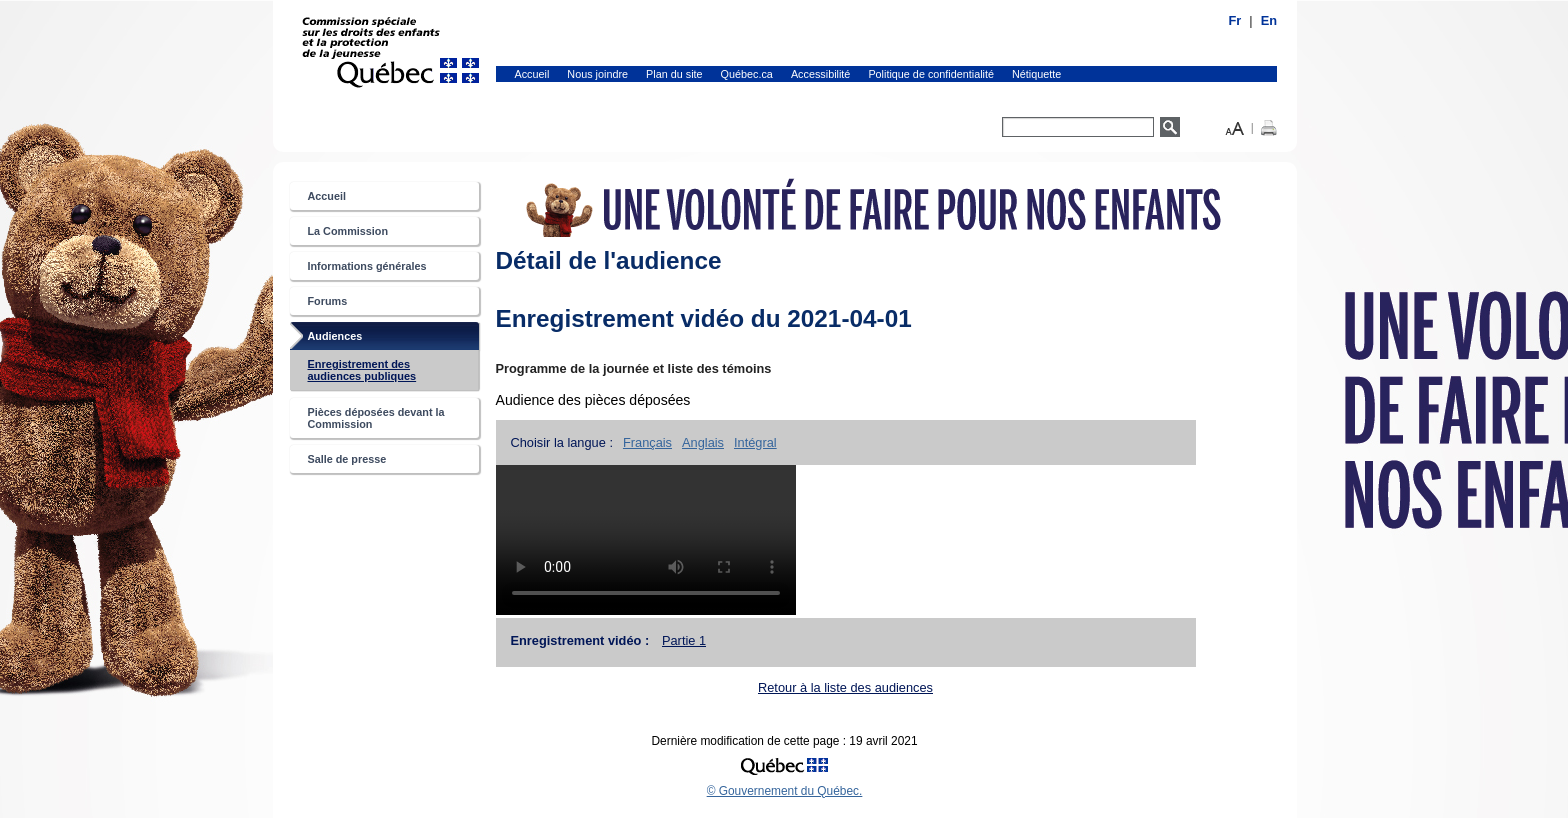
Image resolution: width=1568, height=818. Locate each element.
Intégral (755, 442)
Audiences (356, 339)
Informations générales (367, 266)
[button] (1235, 126)
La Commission (348, 231)
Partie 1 (684, 640)
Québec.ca (747, 74)
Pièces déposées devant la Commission (376, 418)
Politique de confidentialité (931, 74)
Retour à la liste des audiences (845, 687)
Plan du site (674, 74)
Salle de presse (347, 459)
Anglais (703, 442)
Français (647, 442)
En (1269, 20)
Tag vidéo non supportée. (646, 540)
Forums (328, 301)
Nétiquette (1036, 74)
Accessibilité (821, 74)
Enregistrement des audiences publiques (383, 374)
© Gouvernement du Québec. (785, 791)
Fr (1235, 20)
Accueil (532, 74)
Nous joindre (597, 74)
